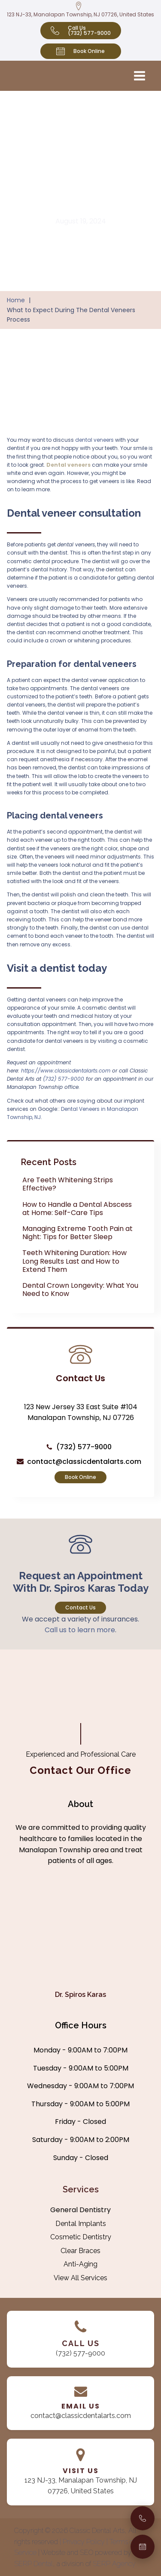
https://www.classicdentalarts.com (65, 1070)
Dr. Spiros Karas (80, 1994)
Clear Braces (80, 2251)
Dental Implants (80, 2224)
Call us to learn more (80, 1630)
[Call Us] (143, 2518)
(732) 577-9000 (63, 1078)
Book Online (80, 1477)
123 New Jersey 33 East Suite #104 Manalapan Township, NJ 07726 (80, 1412)
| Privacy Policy (83, 2542)
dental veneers (94, 439)
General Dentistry (80, 2210)
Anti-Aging (80, 2264)
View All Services (80, 2278)
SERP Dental (33, 2564)
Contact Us (80, 1607)
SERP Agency (114, 2564)
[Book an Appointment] (143, 2547)
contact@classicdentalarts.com (84, 1461)
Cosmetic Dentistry (80, 2237)
